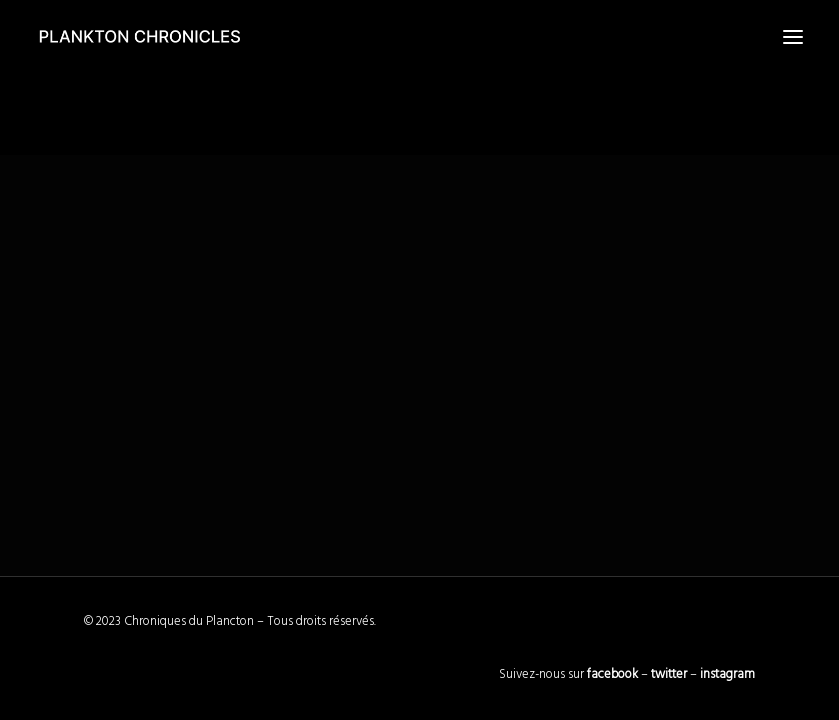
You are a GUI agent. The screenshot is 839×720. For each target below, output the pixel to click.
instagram (727, 674)
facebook (612, 674)
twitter (669, 674)
